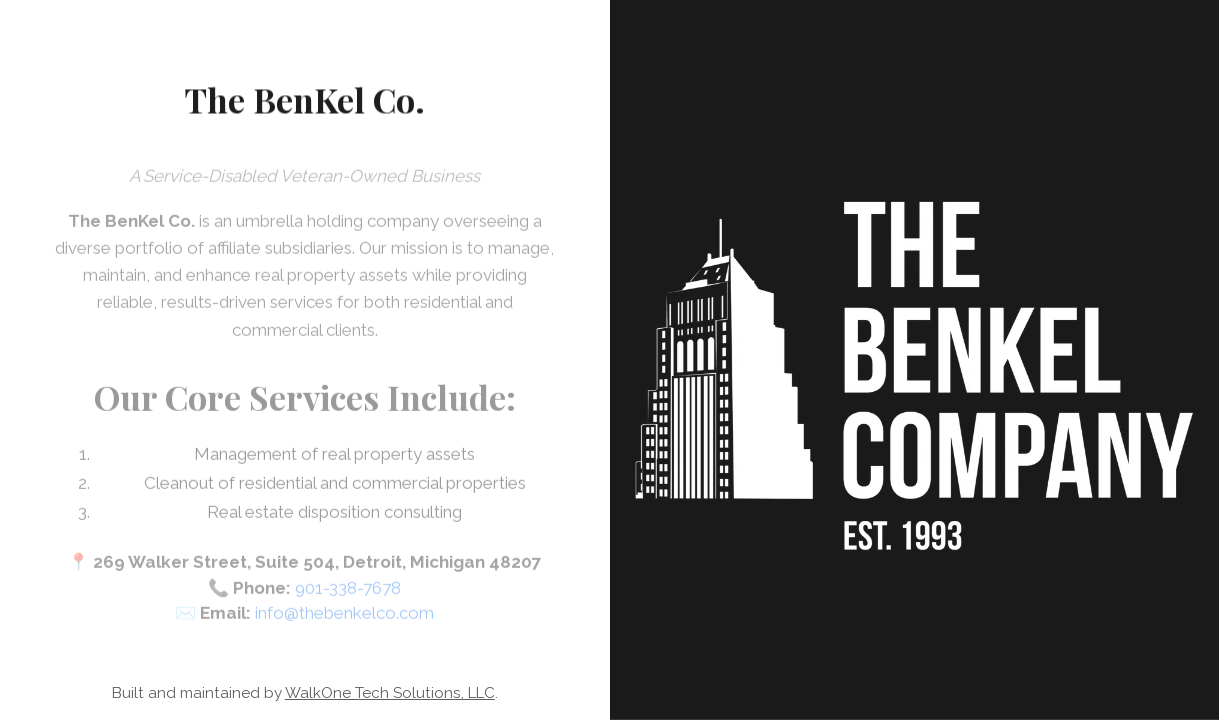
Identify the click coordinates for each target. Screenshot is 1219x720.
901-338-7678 (348, 595)
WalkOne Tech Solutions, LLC (390, 693)
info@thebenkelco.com (344, 621)
